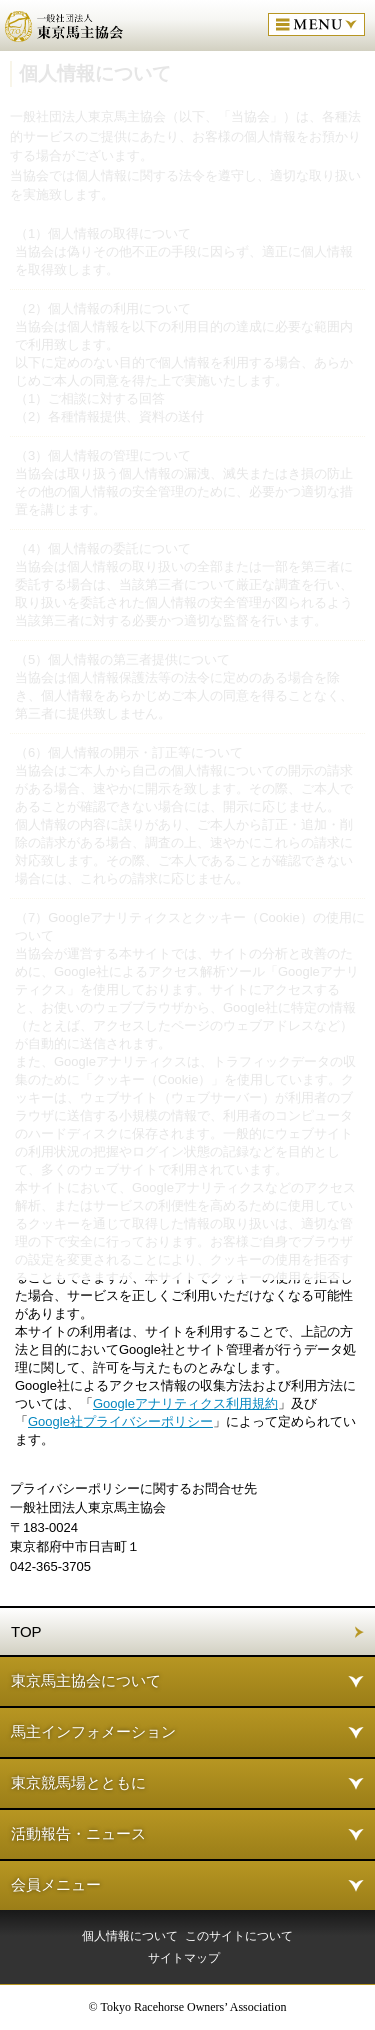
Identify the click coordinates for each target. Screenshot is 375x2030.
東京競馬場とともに (78, 1782)
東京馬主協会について (86, 1680)
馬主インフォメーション (93, 1731)
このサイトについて (239, 1936)
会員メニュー (56, 1884)
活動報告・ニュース (78, 1833)
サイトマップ (184, 1958)
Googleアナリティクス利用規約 (185, 1403)
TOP (26, 1631)
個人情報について (130, 1936)
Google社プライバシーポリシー (120, 1421)
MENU (316, 24)
